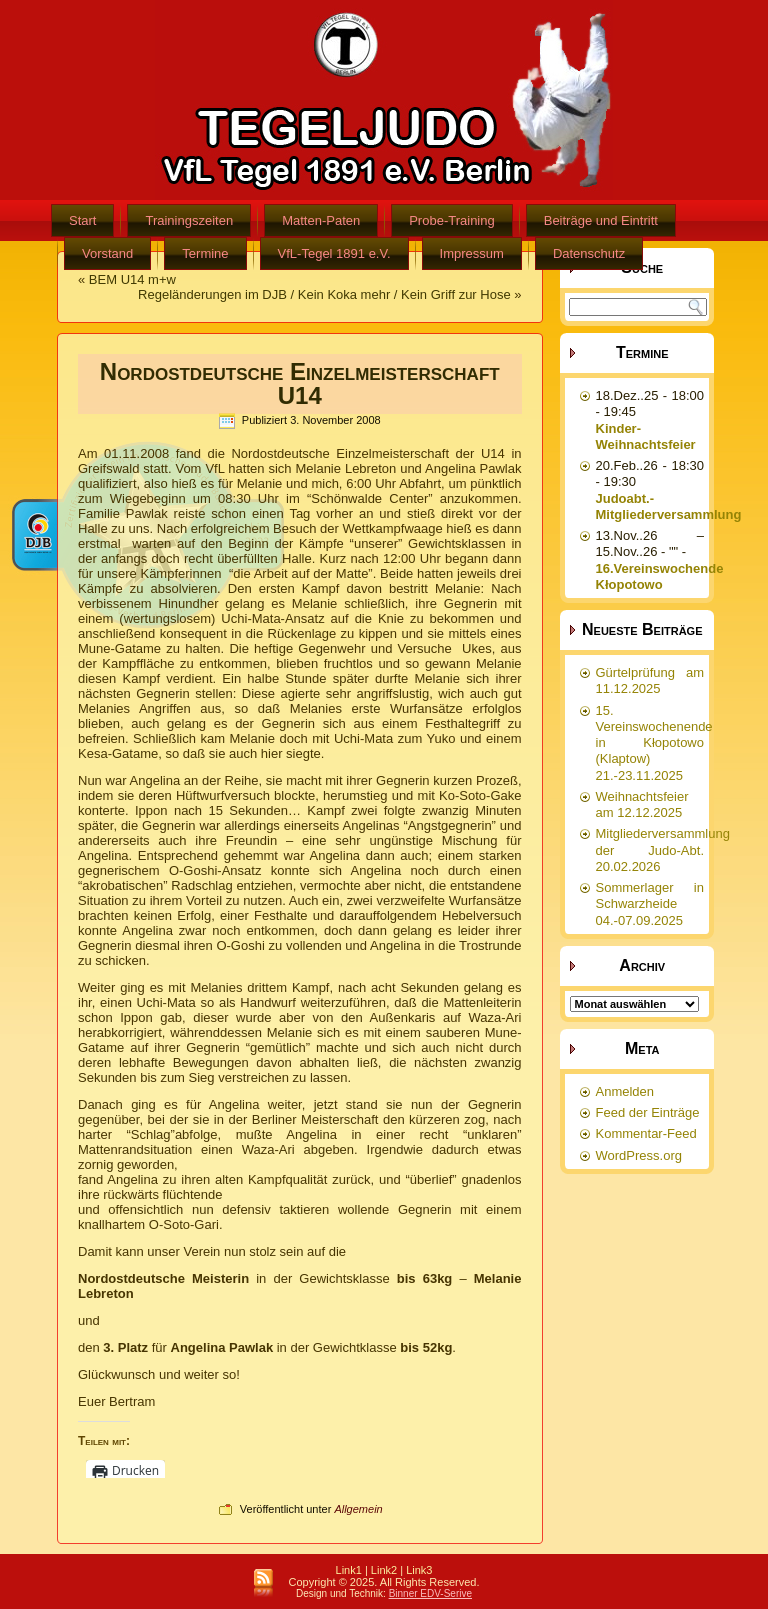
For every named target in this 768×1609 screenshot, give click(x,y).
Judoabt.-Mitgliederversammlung (669, 506)
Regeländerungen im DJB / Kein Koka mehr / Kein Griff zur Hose (324, 294)
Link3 (419, 1570)
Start (82, 220)
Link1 (349, 1570)
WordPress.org (639, 1155)
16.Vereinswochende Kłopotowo (660, 576)
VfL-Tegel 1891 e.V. (334, 253)
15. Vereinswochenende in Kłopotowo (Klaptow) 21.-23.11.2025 (654, 743)
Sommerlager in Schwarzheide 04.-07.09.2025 (650, 904)
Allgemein (358, 1509)
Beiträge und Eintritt (601, 220)
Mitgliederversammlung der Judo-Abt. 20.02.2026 (663, 850)
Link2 (384, 1570)
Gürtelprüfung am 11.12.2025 (650, 680)
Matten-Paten (321, 220)
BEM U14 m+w (132, 279)
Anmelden (625, 1091)
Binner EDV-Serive (430, 1593)
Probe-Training (452, 220)
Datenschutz (589, 253)
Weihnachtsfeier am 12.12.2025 (642, 804)
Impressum (472, 253)
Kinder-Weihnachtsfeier (646, 436)
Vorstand (107, 253)
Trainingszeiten (189, 220)
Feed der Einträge (648, 1112)
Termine (205, 253)
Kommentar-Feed (646, 1133)
